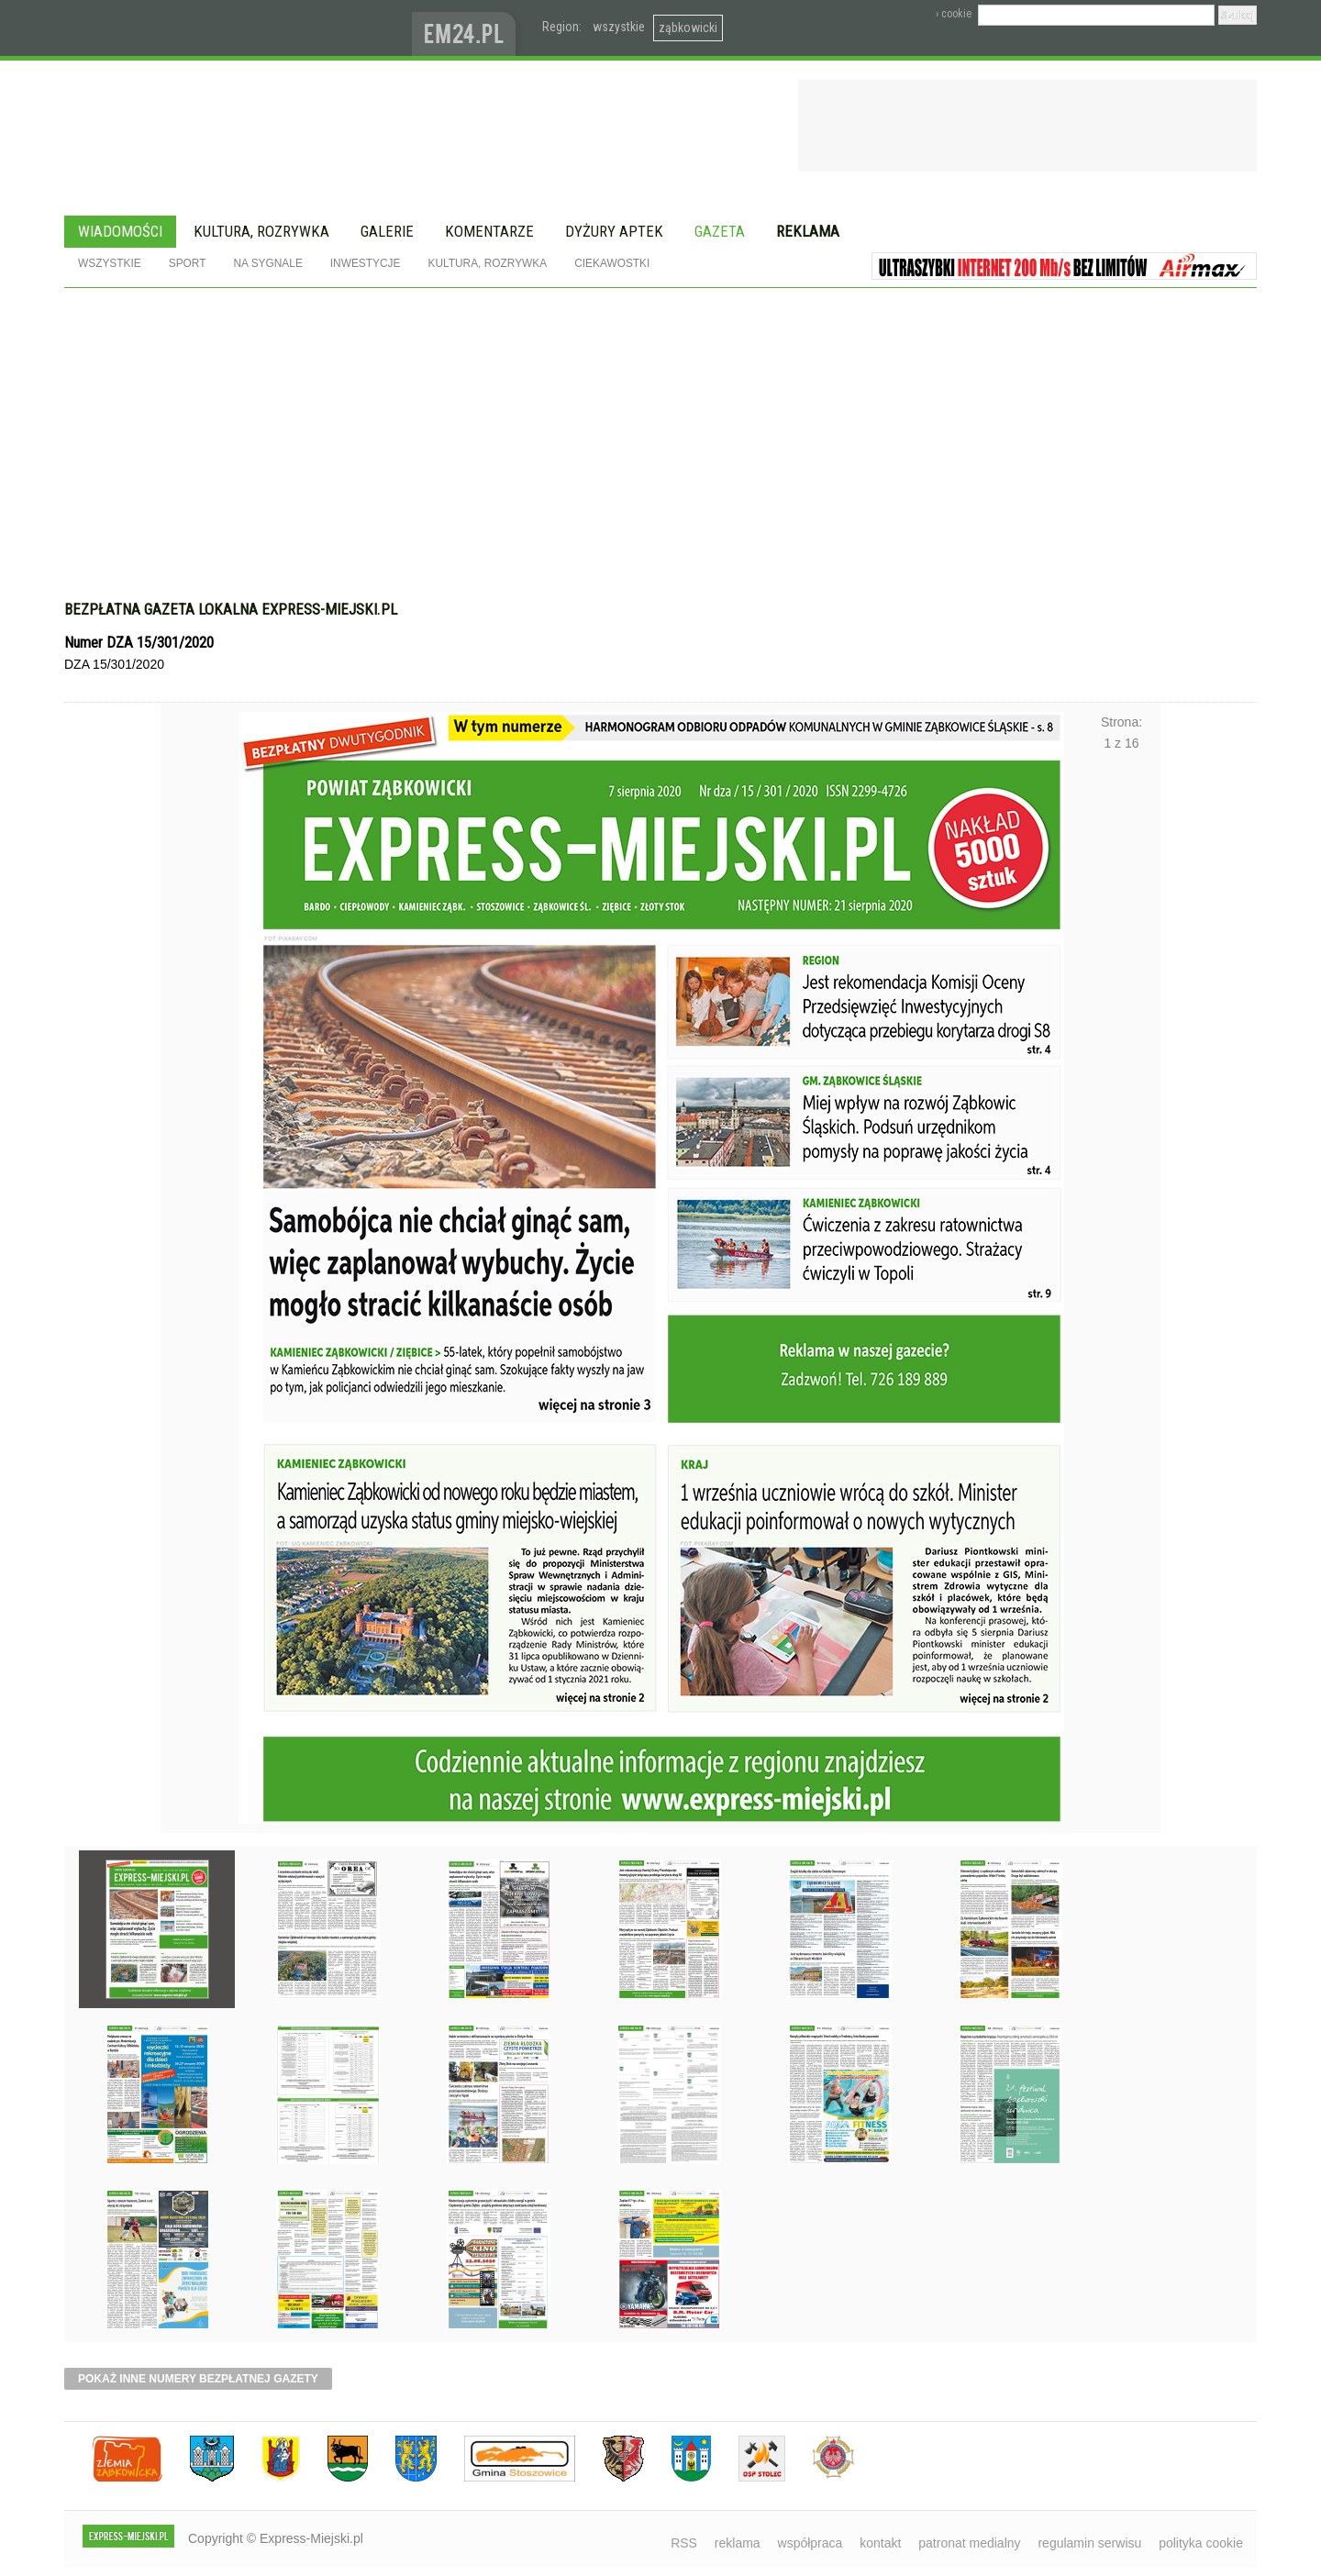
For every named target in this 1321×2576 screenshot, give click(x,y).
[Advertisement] (660, 425)
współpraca (810, 2543)
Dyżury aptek (614, 231)
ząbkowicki (688, 27)
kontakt (880, 2543)
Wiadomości (120, 231)
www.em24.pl (468, 28)
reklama (737, 2543)
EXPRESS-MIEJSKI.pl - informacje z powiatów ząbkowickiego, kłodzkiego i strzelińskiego (238, 28)
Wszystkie (109, 263)
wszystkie (619, 26)
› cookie (953, 13)
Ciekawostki (611, 263)
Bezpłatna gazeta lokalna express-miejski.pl (230, 609)
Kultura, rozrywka (261, 231)
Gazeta (719, 231)
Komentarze (489, 231)
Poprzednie (200, 1230)
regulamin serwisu (1089, 2543)
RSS (684, 2543)
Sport (187, 263)
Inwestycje (365, 263)
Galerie (387, 231)
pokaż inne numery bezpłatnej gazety (198, 2378)
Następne (1121, 1230)
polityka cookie (1201, 2543)
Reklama (807, 231)
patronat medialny (969, 2543)
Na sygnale (267, 263)
